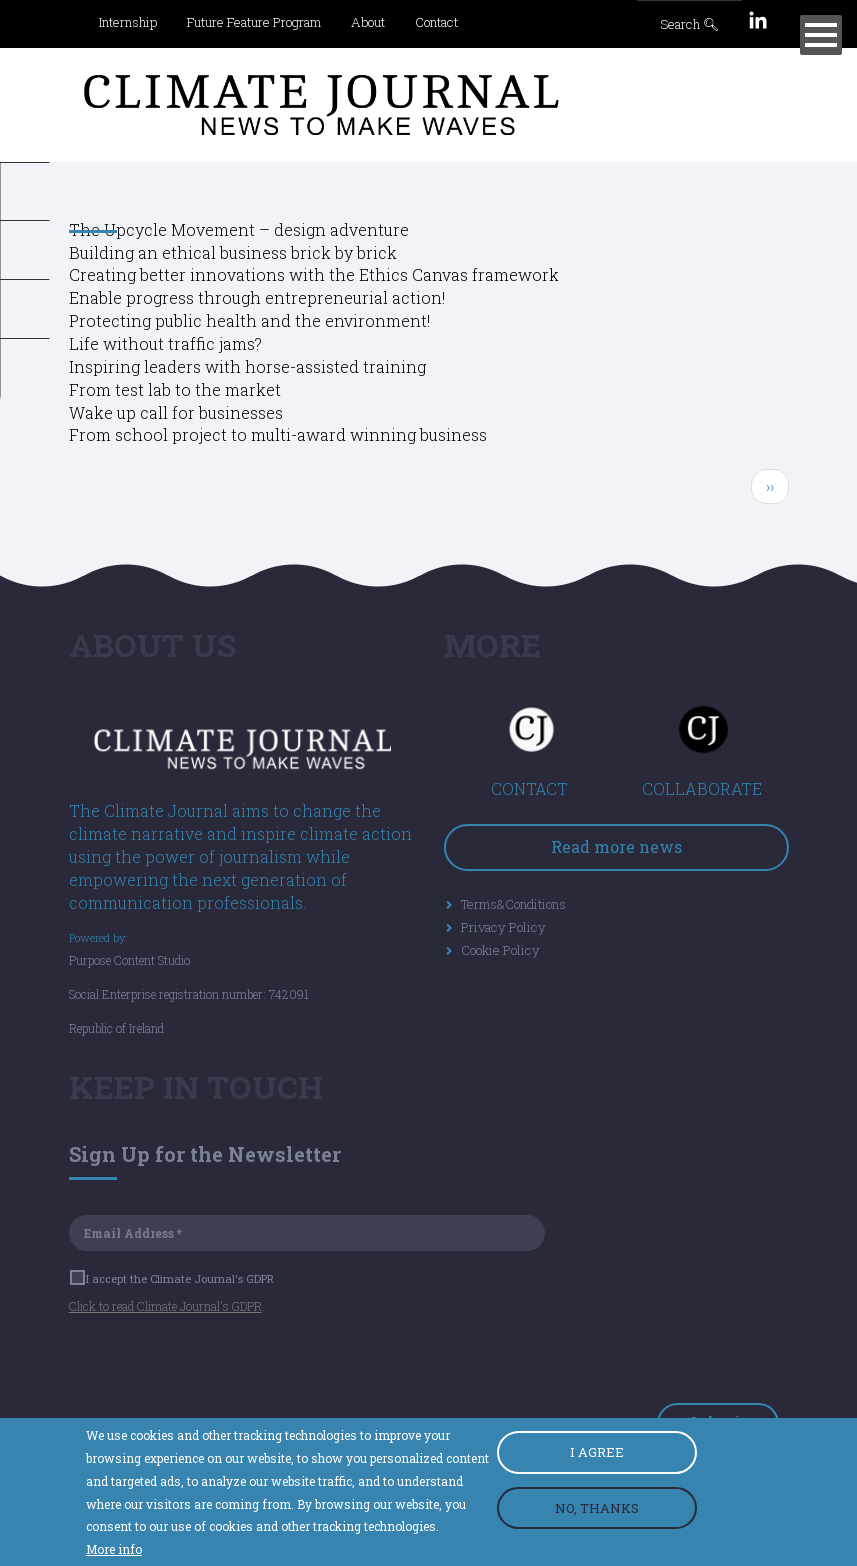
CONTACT (529, 788)
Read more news (616, 846)
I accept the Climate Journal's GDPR (173, 1278)
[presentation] (221, 1364)
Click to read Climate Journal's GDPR (165, 1306)
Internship (128, 22)
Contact (436, 22)
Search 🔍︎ (690, 24)
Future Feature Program (254, 22)
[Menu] (821, 35)
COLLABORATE (702, 788)
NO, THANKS (597, 1509)
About (368, 22)
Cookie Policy (500, 950)
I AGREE (597, 1454)
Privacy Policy (503, 927)
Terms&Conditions (513, 904)
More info (114, 1551)
